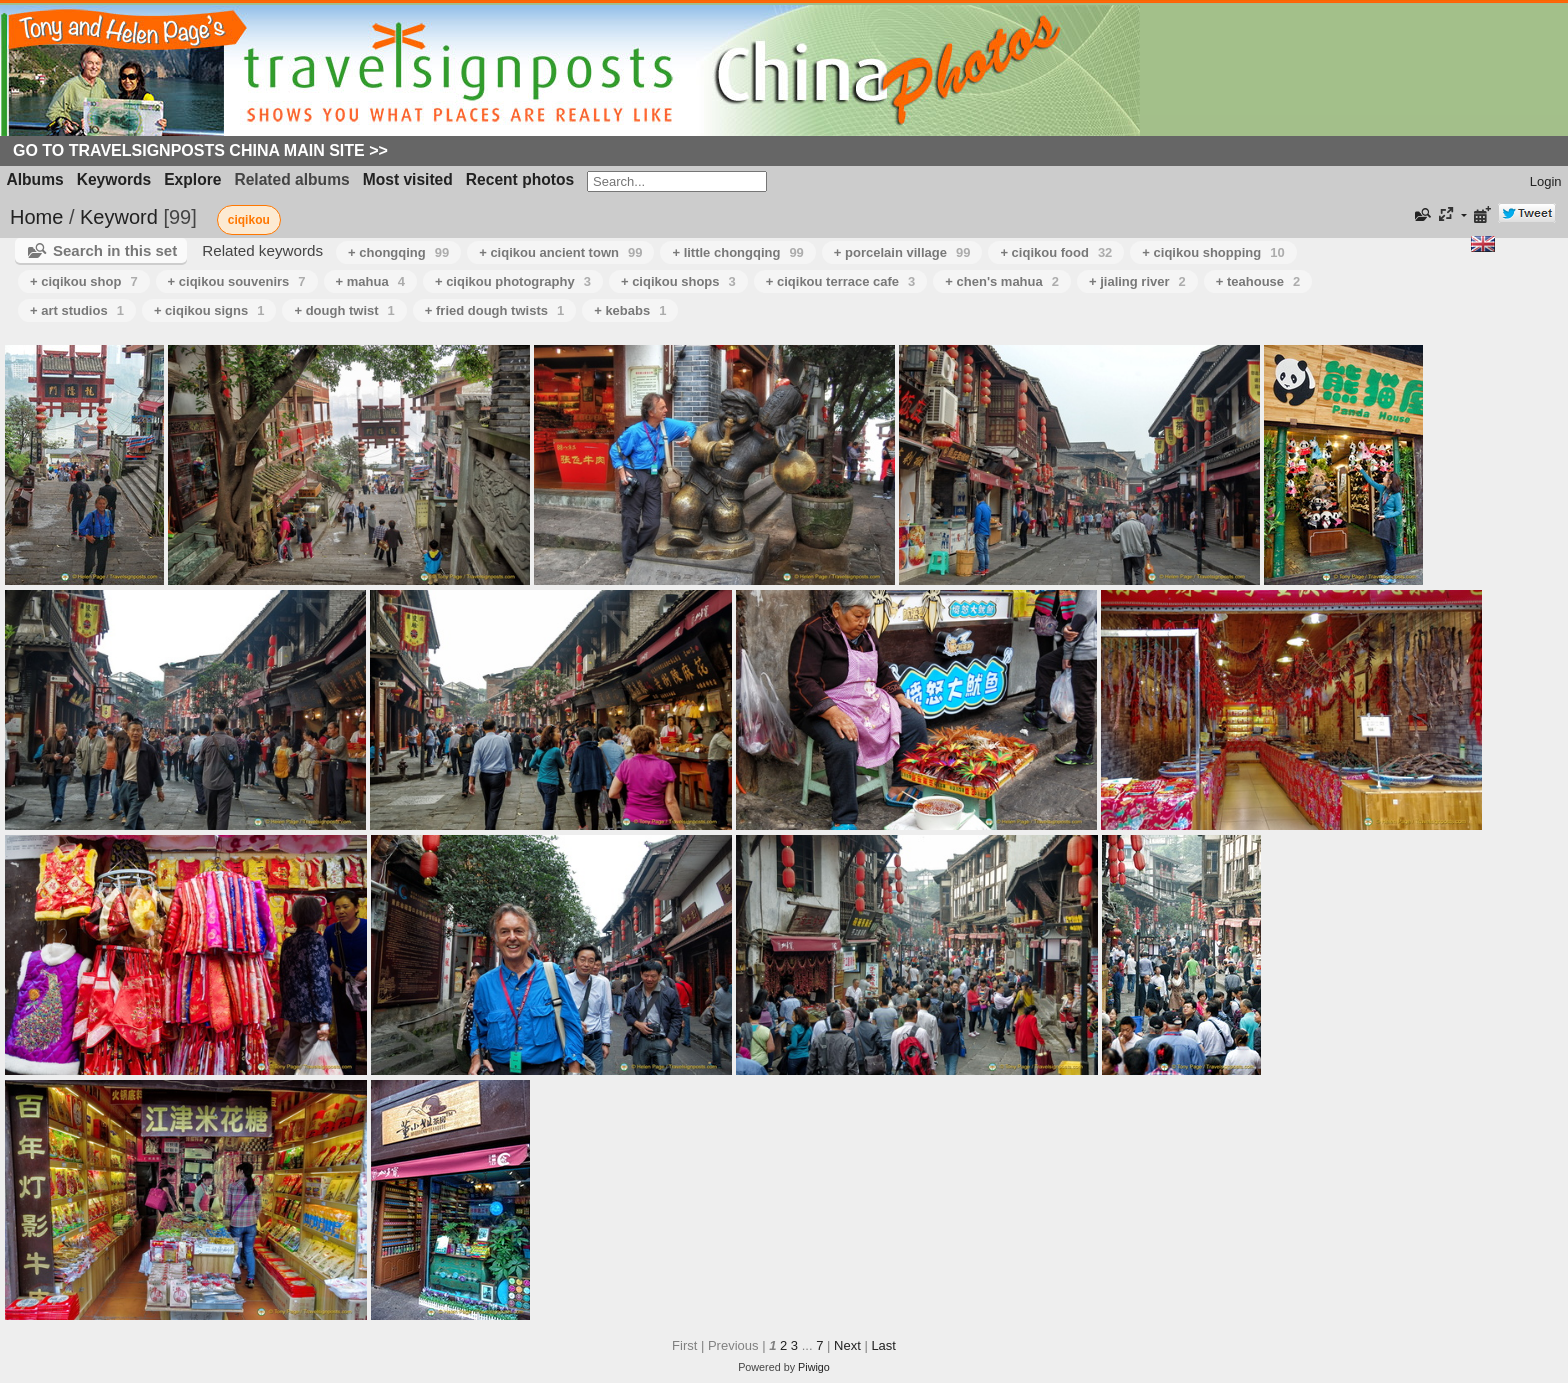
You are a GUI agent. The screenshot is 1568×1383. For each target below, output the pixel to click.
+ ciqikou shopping (1213, 252)
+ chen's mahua (1002, 281)
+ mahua (370, 281)
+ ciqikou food (1056, 252)
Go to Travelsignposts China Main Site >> (200, 150)
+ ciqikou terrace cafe (841, 281)
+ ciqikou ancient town (560, 252)
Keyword (119, 217)
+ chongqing (398, 252)
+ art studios (77, 310)
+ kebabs (630, 310)
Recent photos (520, 179)
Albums (35, 179)
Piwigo (814, 1367)
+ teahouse (1258, 281)
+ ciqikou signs (209, 310)
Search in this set (115, 250)
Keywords (114, 179)
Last (883, 1345)
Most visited (408, 179)
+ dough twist (344, 310)
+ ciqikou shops (678, 281)
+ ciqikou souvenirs (237, 281)
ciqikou (249, 220)
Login (1546, 181)
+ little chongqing (737, 252)
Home (36, 217)
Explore (192, 179)
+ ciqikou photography (513, 281)
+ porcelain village (902, 252)
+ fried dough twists (494, 310)
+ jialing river (1137, 281)
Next (847, 1345)
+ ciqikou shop (84, 281)
